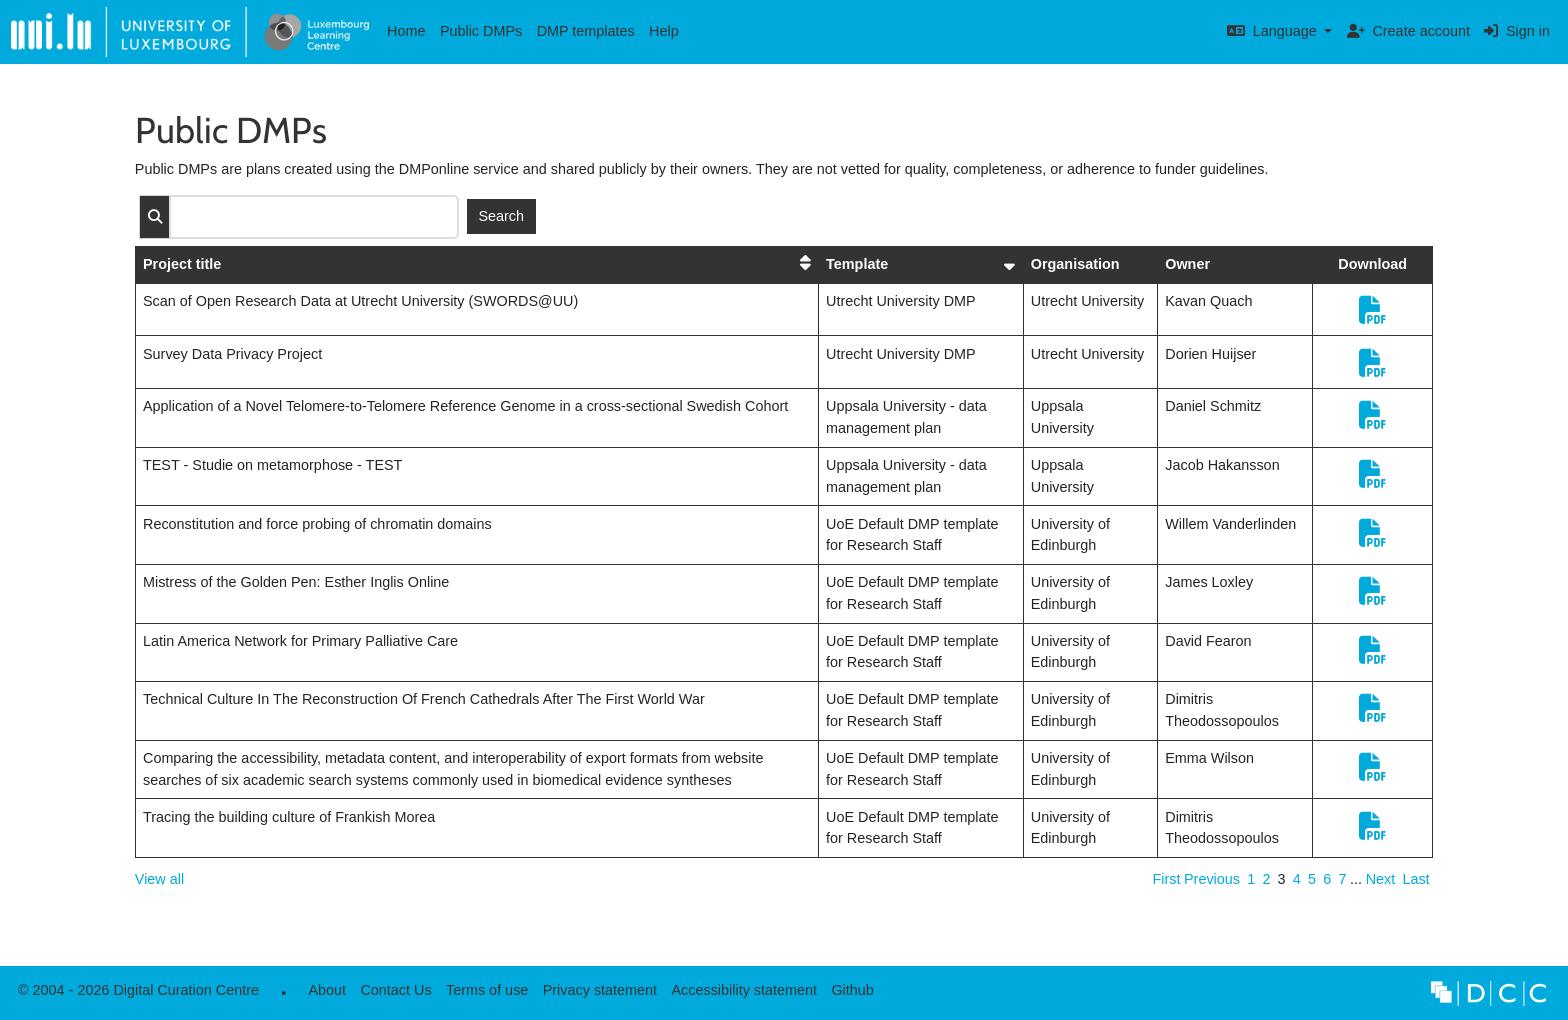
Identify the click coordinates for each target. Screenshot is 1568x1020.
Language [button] (1274, 31)
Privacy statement (600, 990)
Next (1381, 879)
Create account (1408, 31)
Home (406, 31)
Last (1415, 879)
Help (664, 31)
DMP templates (586, 31)
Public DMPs (481, 31)
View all (159, 879)
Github (849, 995)
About (327, 990)
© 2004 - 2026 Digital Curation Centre (135, 995)
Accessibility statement (744, 990)
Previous (1212, 879)
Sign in (1517, 31)
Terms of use (487, 990)
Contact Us (395, 990)
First (1166, 879)
